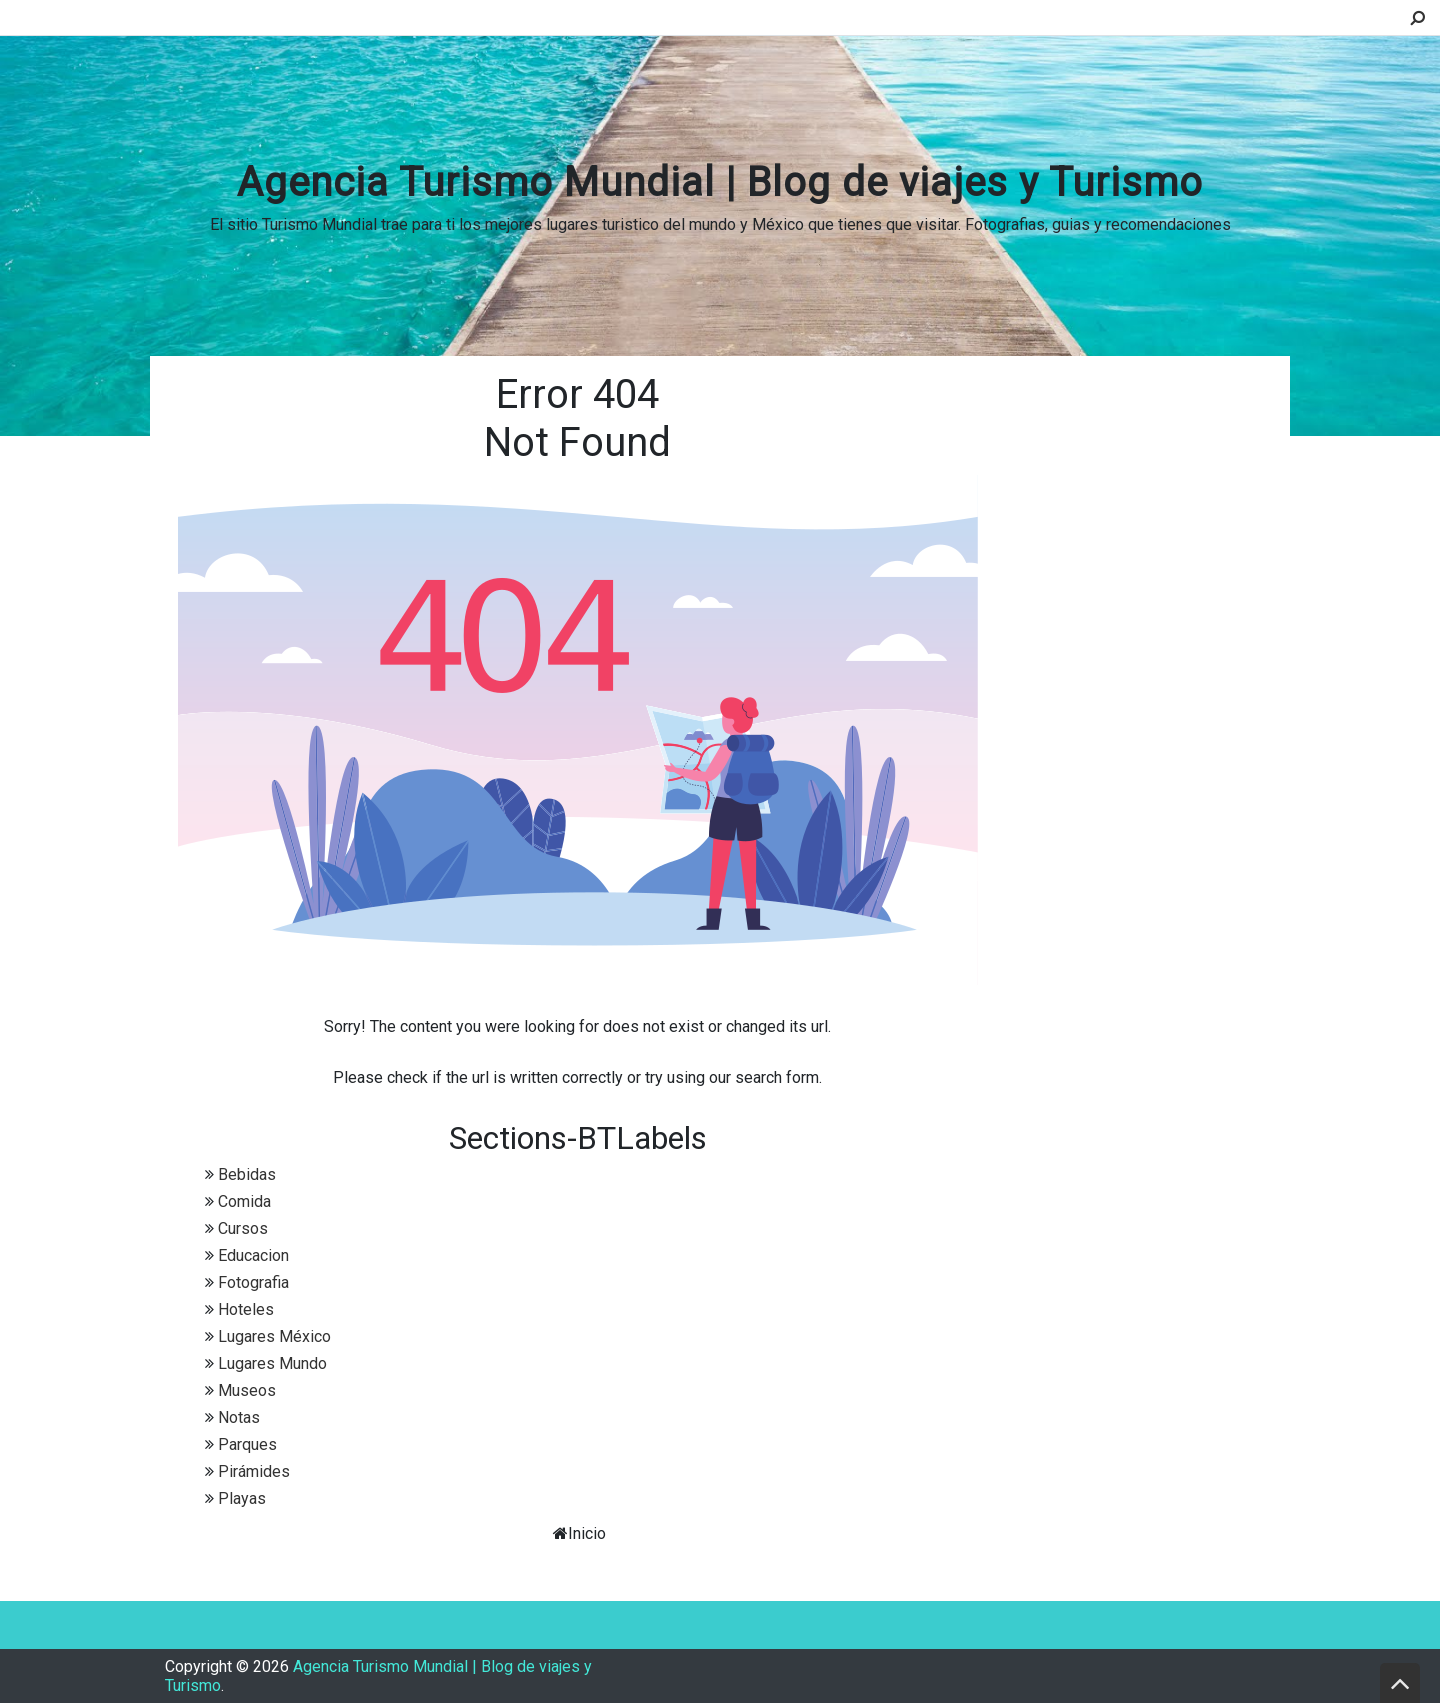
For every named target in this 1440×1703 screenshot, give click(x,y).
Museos (247, 1390)
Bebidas (247, 1174)
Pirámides (254, 1471)
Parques (247, 1444)
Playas (242, 1498)
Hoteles (246, 1309)
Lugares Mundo (272, 1363)
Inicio (587, 1533)
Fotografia (253, 1282)
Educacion (253, 1255)
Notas (239, 1417)
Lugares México (274, 1336)
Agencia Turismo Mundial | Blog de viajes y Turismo (720, 182)
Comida (244, 1201)
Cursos (243, 1228)
